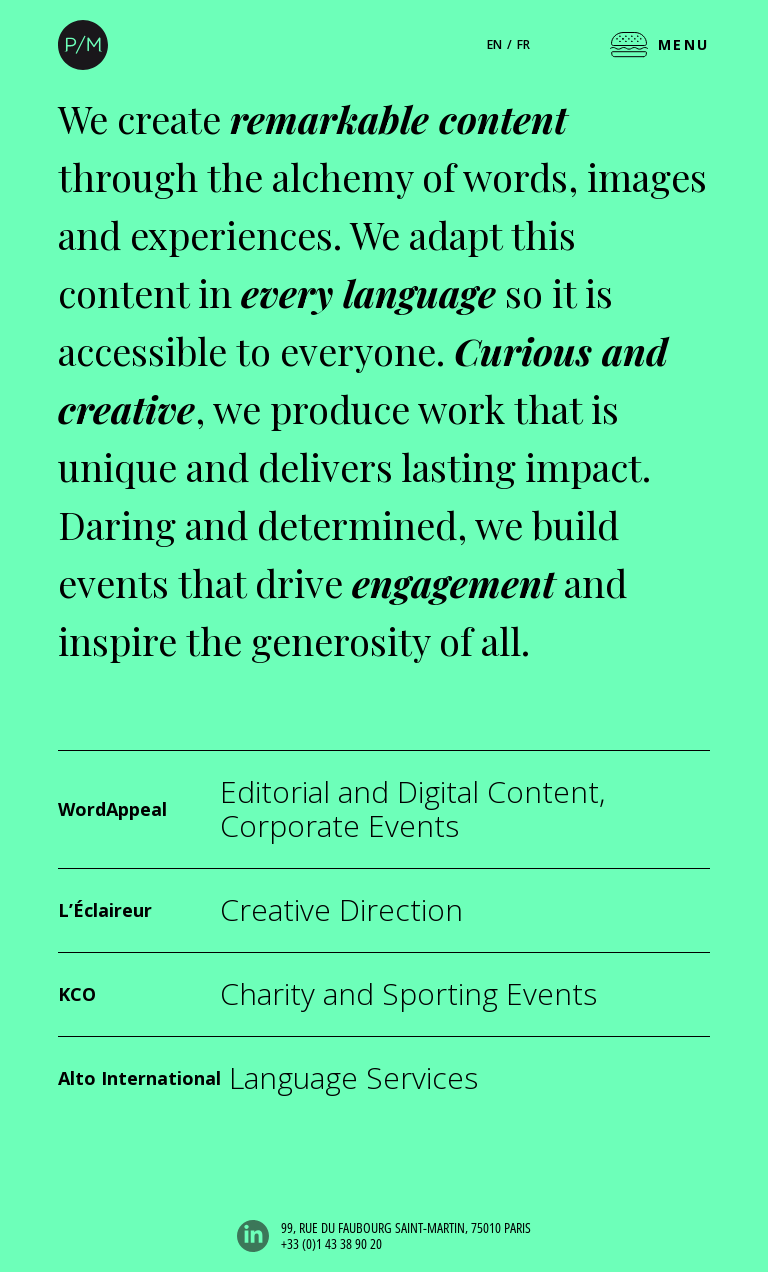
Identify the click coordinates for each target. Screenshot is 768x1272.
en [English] (494, 44)
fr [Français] (523, 44)
